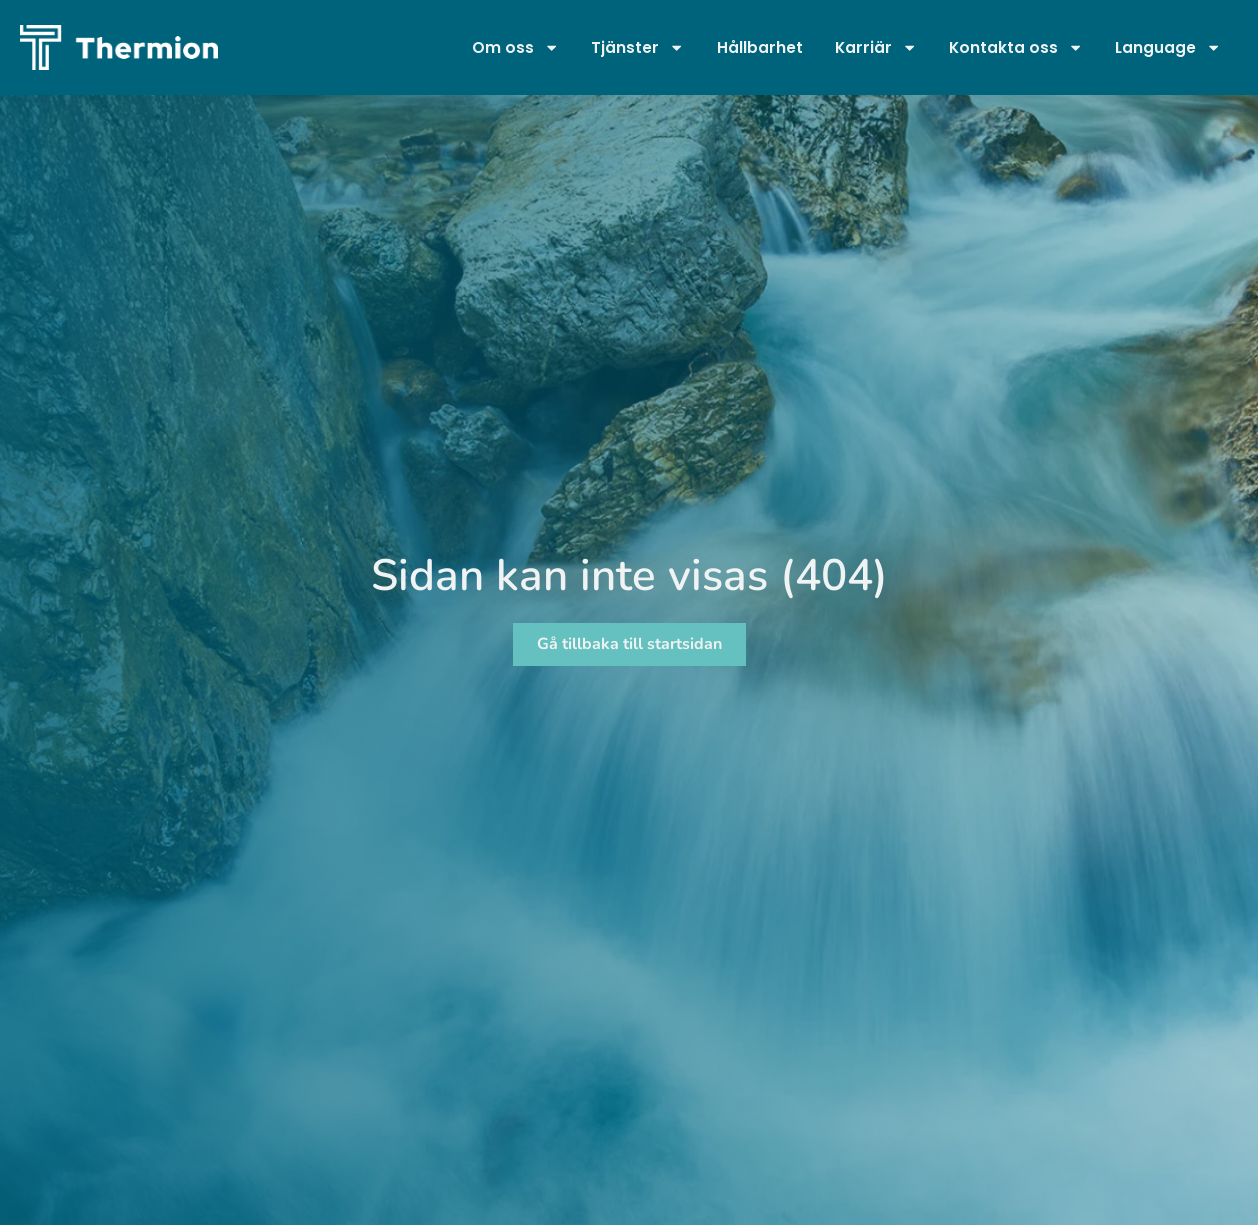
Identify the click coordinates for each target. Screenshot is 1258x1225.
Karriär (876, 47)
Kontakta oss (1016, 47)
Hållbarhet (760, 47)
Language (1169, 47)
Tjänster (638, 47)
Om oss (515, 47)
